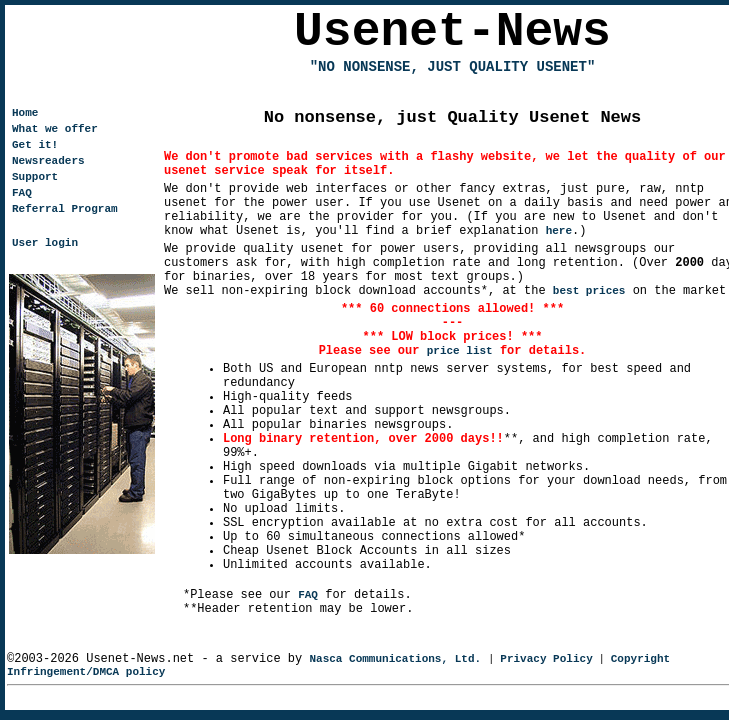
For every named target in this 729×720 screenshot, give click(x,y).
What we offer (55, 129)
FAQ (308, 595)
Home (25, 113)
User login (45, 243)
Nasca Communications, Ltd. (395, 659)
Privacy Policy (546, 659)
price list (460, 351)
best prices (589, 291)
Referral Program (65, 209)
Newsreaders (48, 161)
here (559, 231)
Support (35, 177)
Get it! (35, 145)
